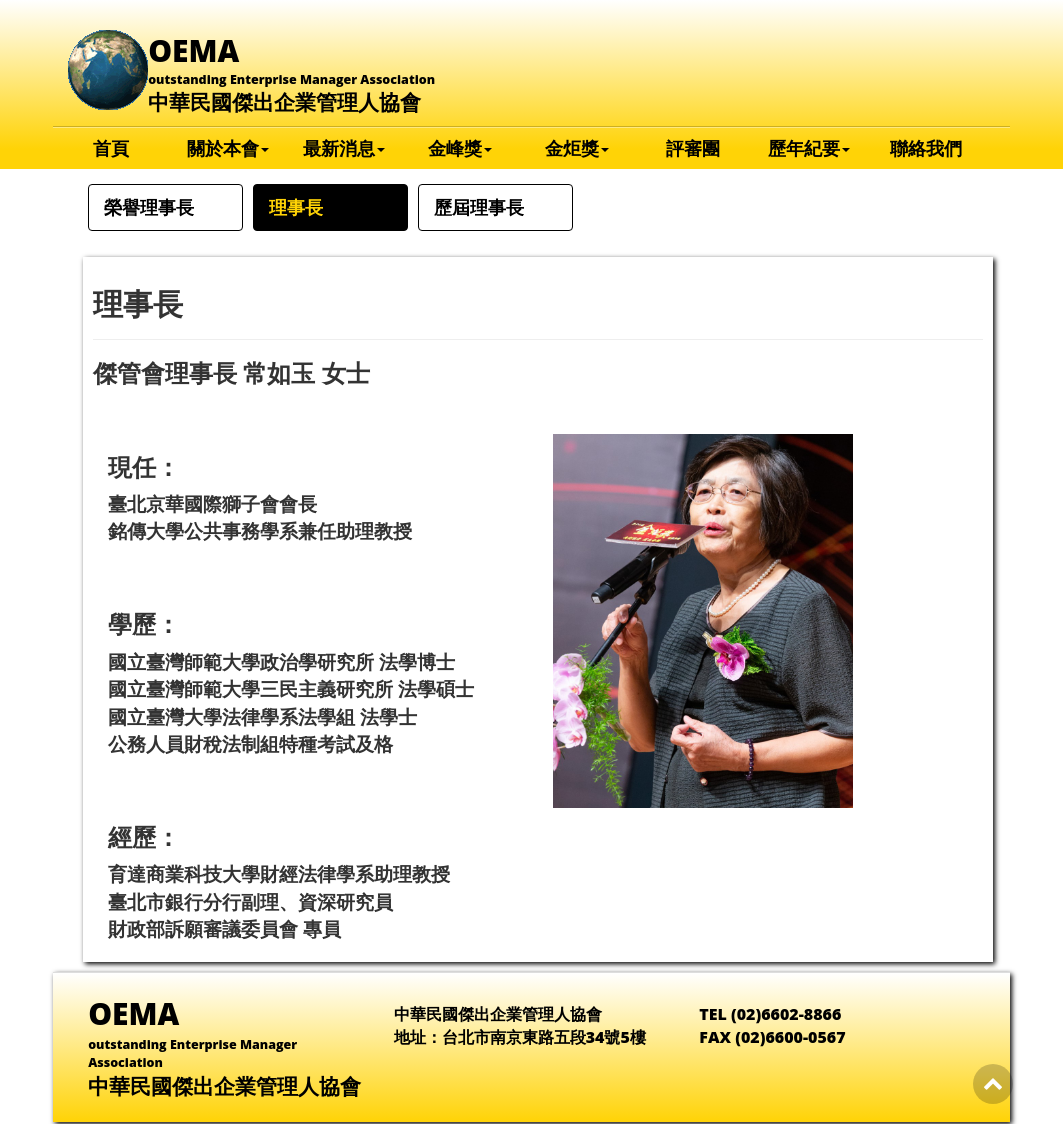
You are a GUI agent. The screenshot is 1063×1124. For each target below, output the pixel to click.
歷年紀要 (809, 148)
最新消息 (344, 148)
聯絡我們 (926, 148)
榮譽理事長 (149, 207)
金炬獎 (577, 148)
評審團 (693, 148)
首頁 (111, 148)
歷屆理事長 (479, 207)
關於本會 (228, 148)
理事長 (296, 207)
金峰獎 (460, 148)
